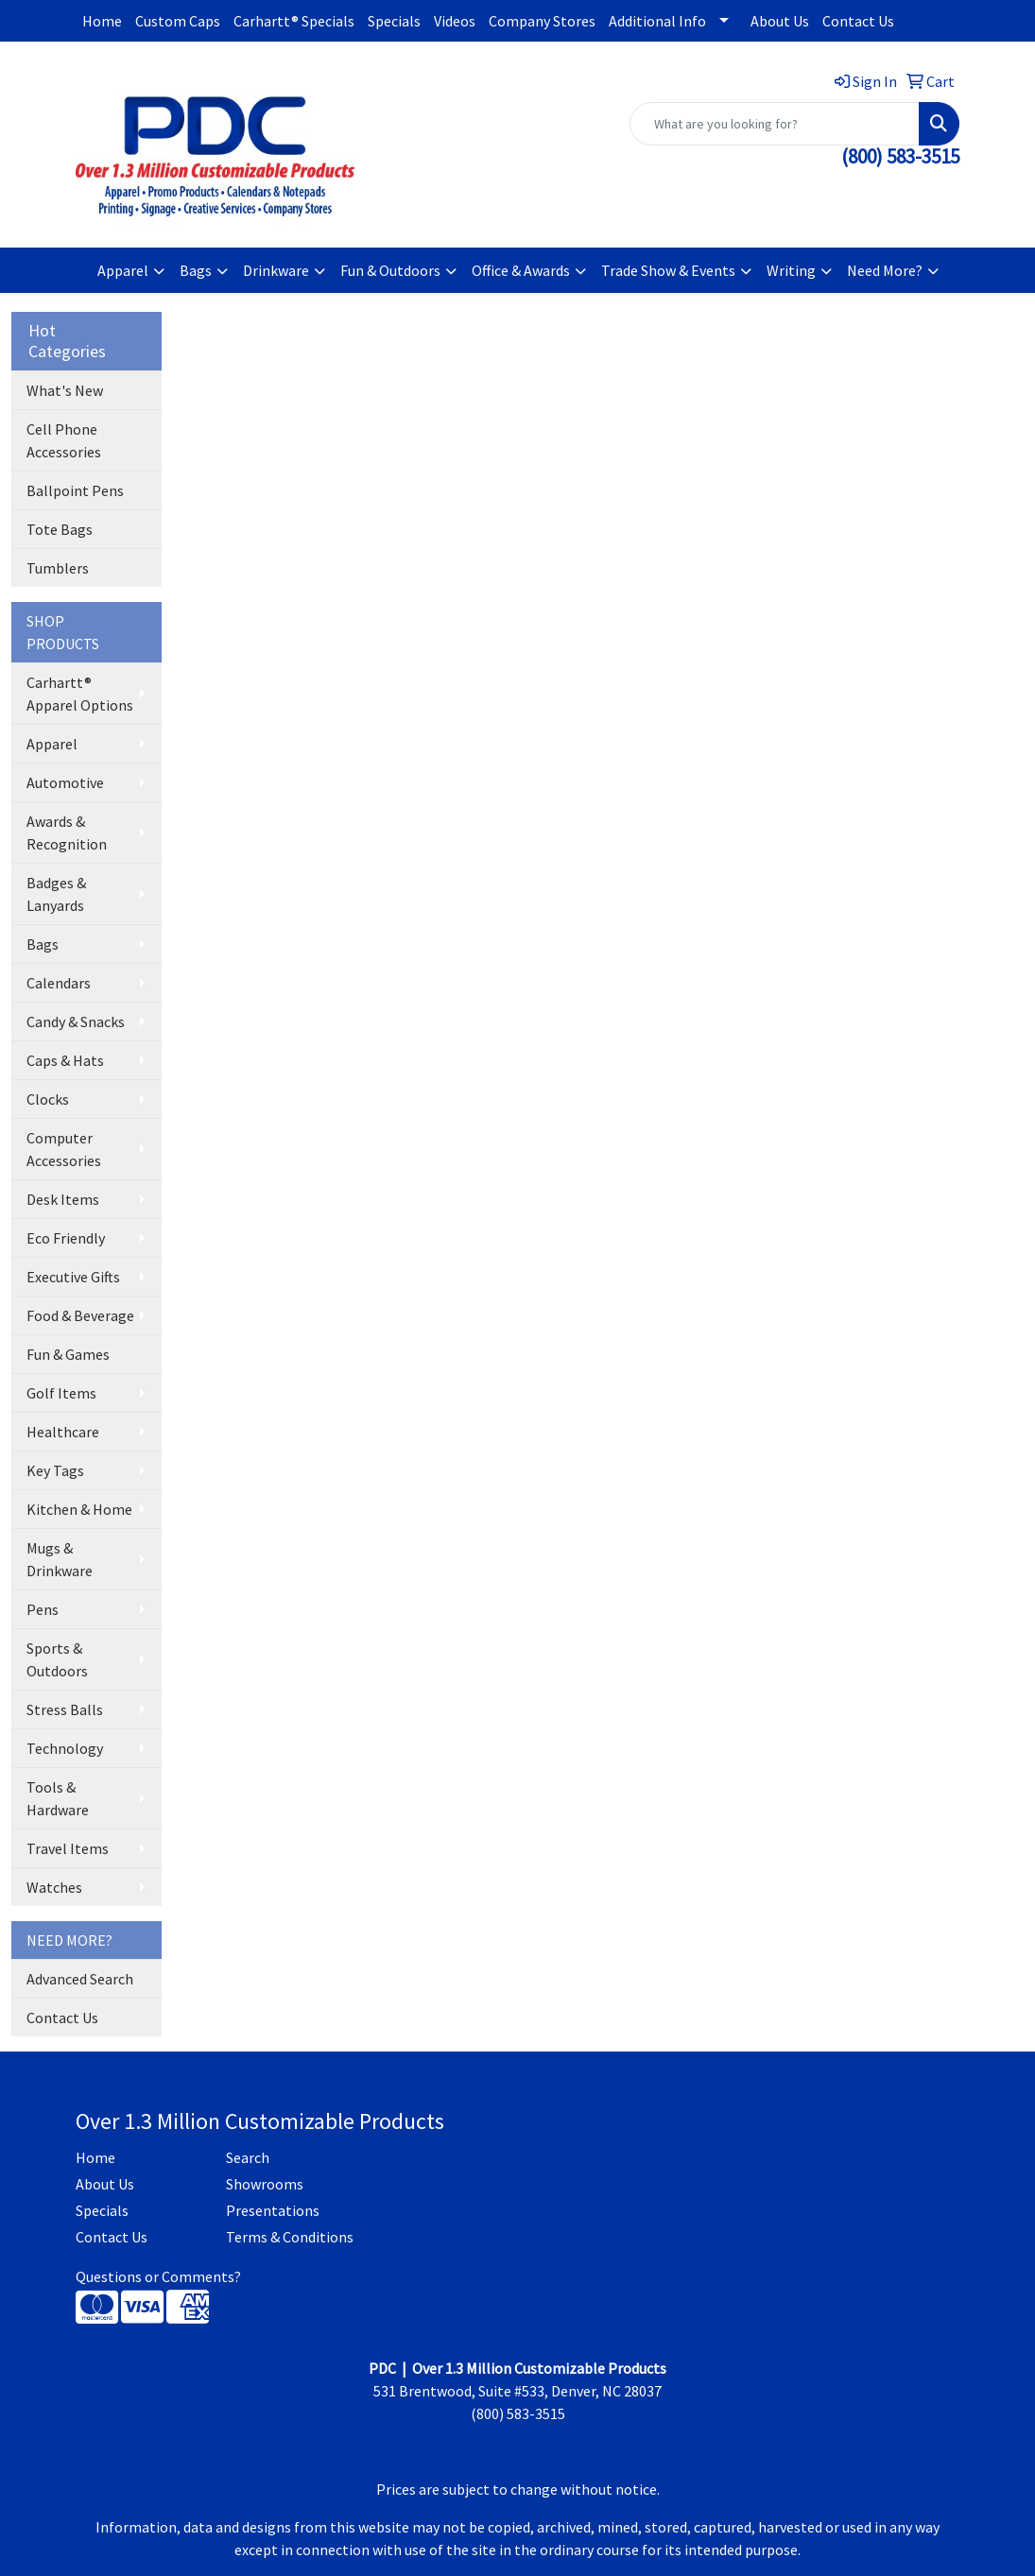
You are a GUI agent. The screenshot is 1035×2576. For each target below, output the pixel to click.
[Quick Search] (775, 124)
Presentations (272, 2210)
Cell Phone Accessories (63, 440)
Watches (54, 1887)
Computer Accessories (63, 1149)
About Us (779, 20)
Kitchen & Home (79, 1509)
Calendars (58, 982)
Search (247, 2157)
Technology (64, 1748)
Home (102, 20)
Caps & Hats (65, 1060)
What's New (64, 390)
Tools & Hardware (57, 1798)
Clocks (47, 1099)
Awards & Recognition (66, 832)
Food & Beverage (80, 1315)
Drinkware (276, 270)
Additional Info (657, 20)
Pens (42, 1609)
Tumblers (57, 567)
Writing (791, 270)
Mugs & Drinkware (59, 1559)
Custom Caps (177, 20)
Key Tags (55, 1470)
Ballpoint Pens (75, 490)
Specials (394, 20)
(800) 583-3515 (900, 156)
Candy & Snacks (75, 1021)
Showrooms (264, 2183)
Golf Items (61, 1392)
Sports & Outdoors (57, 1659)
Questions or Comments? (158, 2276)
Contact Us (858, 20)
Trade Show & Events (668, 270)
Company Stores (542, 20)
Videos (454, 20)
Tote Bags (59, 529)
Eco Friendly (65, 1237)
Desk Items (62, 1199)
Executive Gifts (73, 1276)
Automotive (65, 782)
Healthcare (62, 1431)
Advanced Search (79, 1978)
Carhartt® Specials (293, 20)
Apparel (122, 270)
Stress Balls (64, 1709)
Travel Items (67, 1848)
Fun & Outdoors (390, 270)
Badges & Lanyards (56, 894)
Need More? (885, 270)
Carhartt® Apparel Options (79, 693)
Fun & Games (68, 1354)
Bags (196, 270)
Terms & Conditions (290, 2236)
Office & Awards (521, 270)
